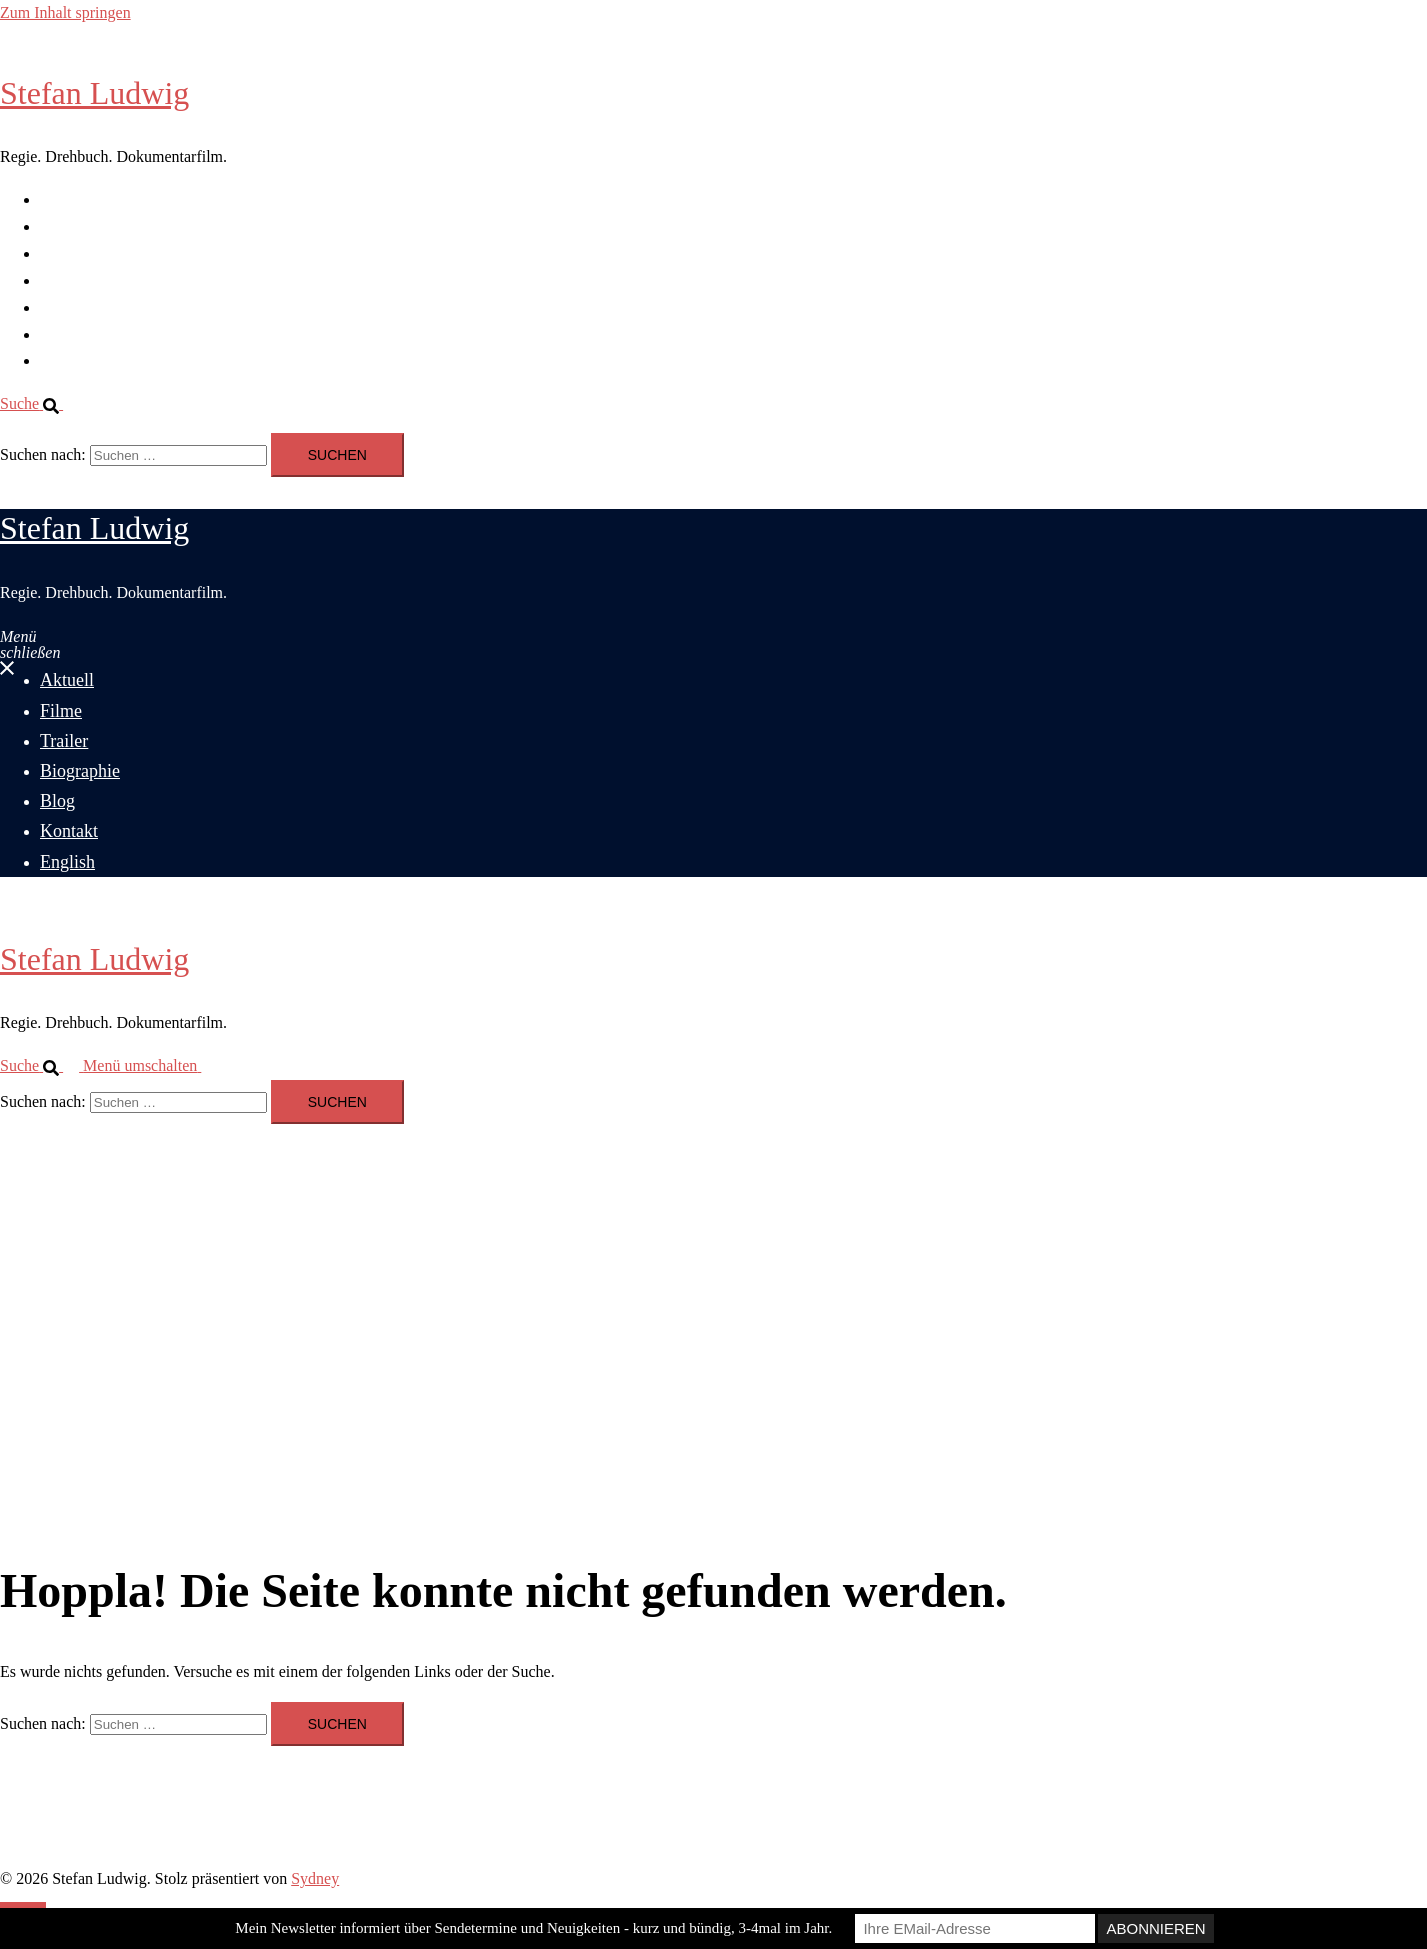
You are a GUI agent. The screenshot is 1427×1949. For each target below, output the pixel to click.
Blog (55, 307)
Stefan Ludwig (94, 93)
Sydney (315, 1878)
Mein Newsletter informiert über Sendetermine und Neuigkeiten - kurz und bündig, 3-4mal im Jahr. (533, 1928)
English (64, 360)
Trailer (61, 253)
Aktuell (64, 199)
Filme (58, 226)
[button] (39, 403)
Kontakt (66, 334)
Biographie (75, 280)
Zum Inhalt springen (65, 12)
